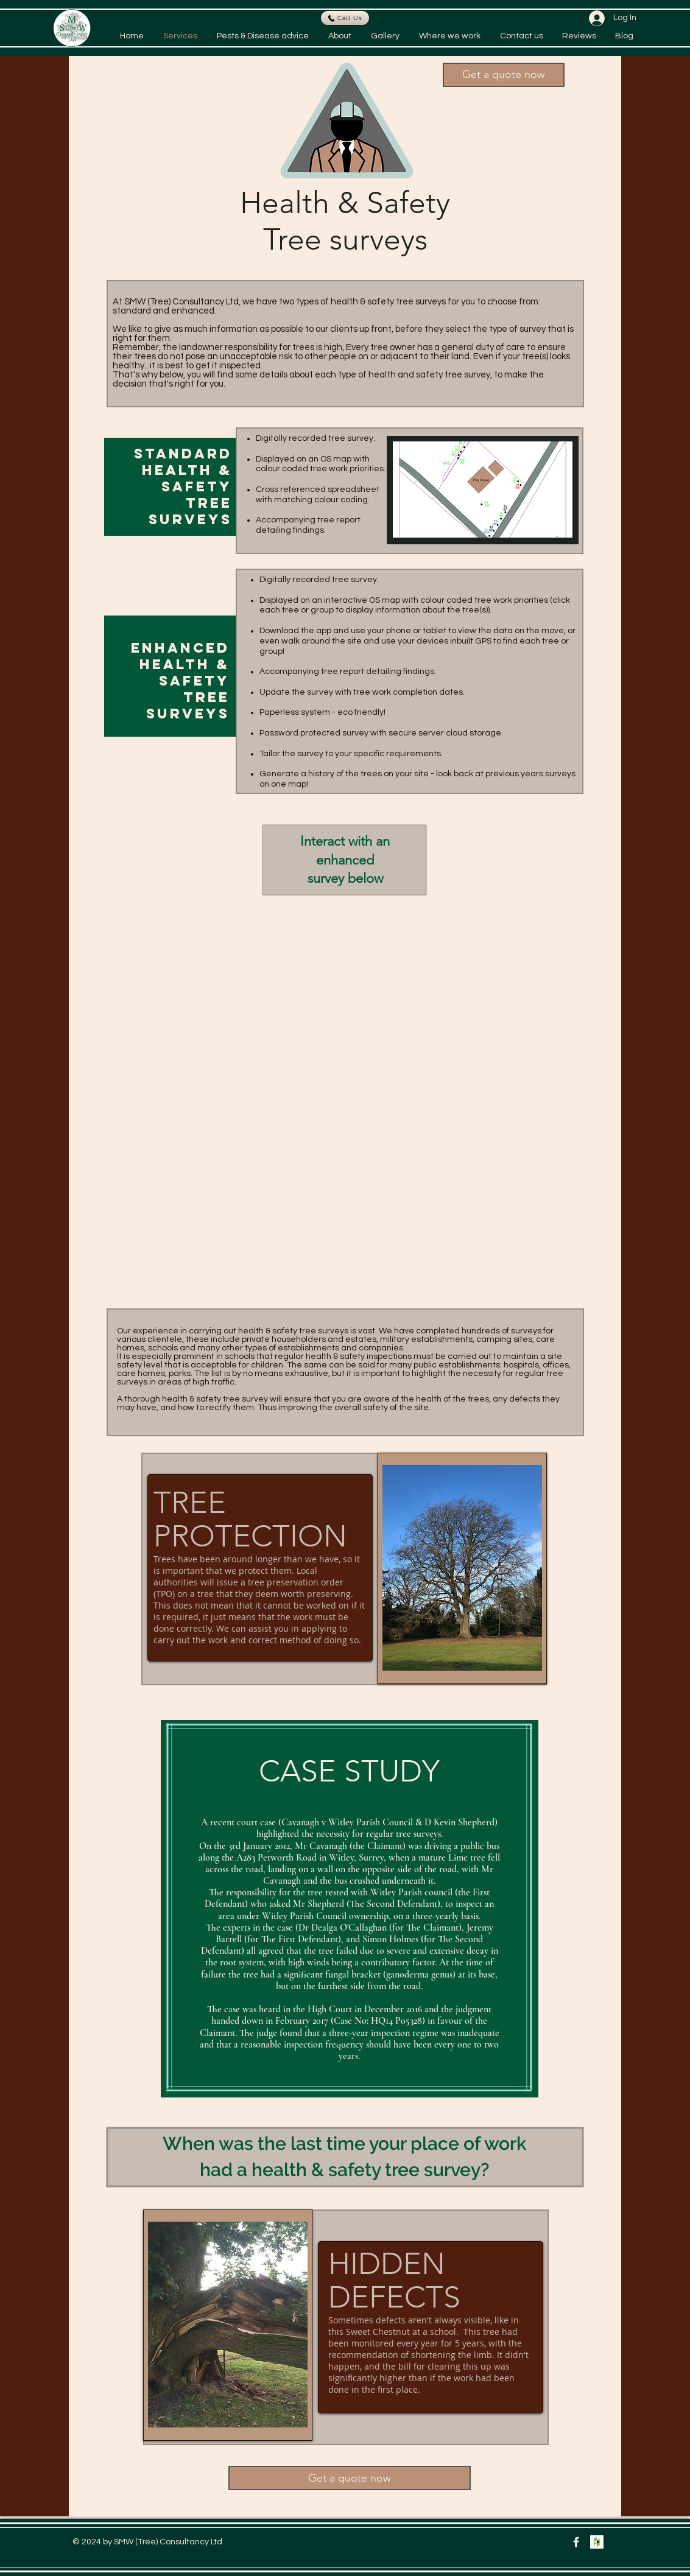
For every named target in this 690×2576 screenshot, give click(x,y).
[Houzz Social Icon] (597, 2542)
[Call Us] (345, 18)
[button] (504, 75)
